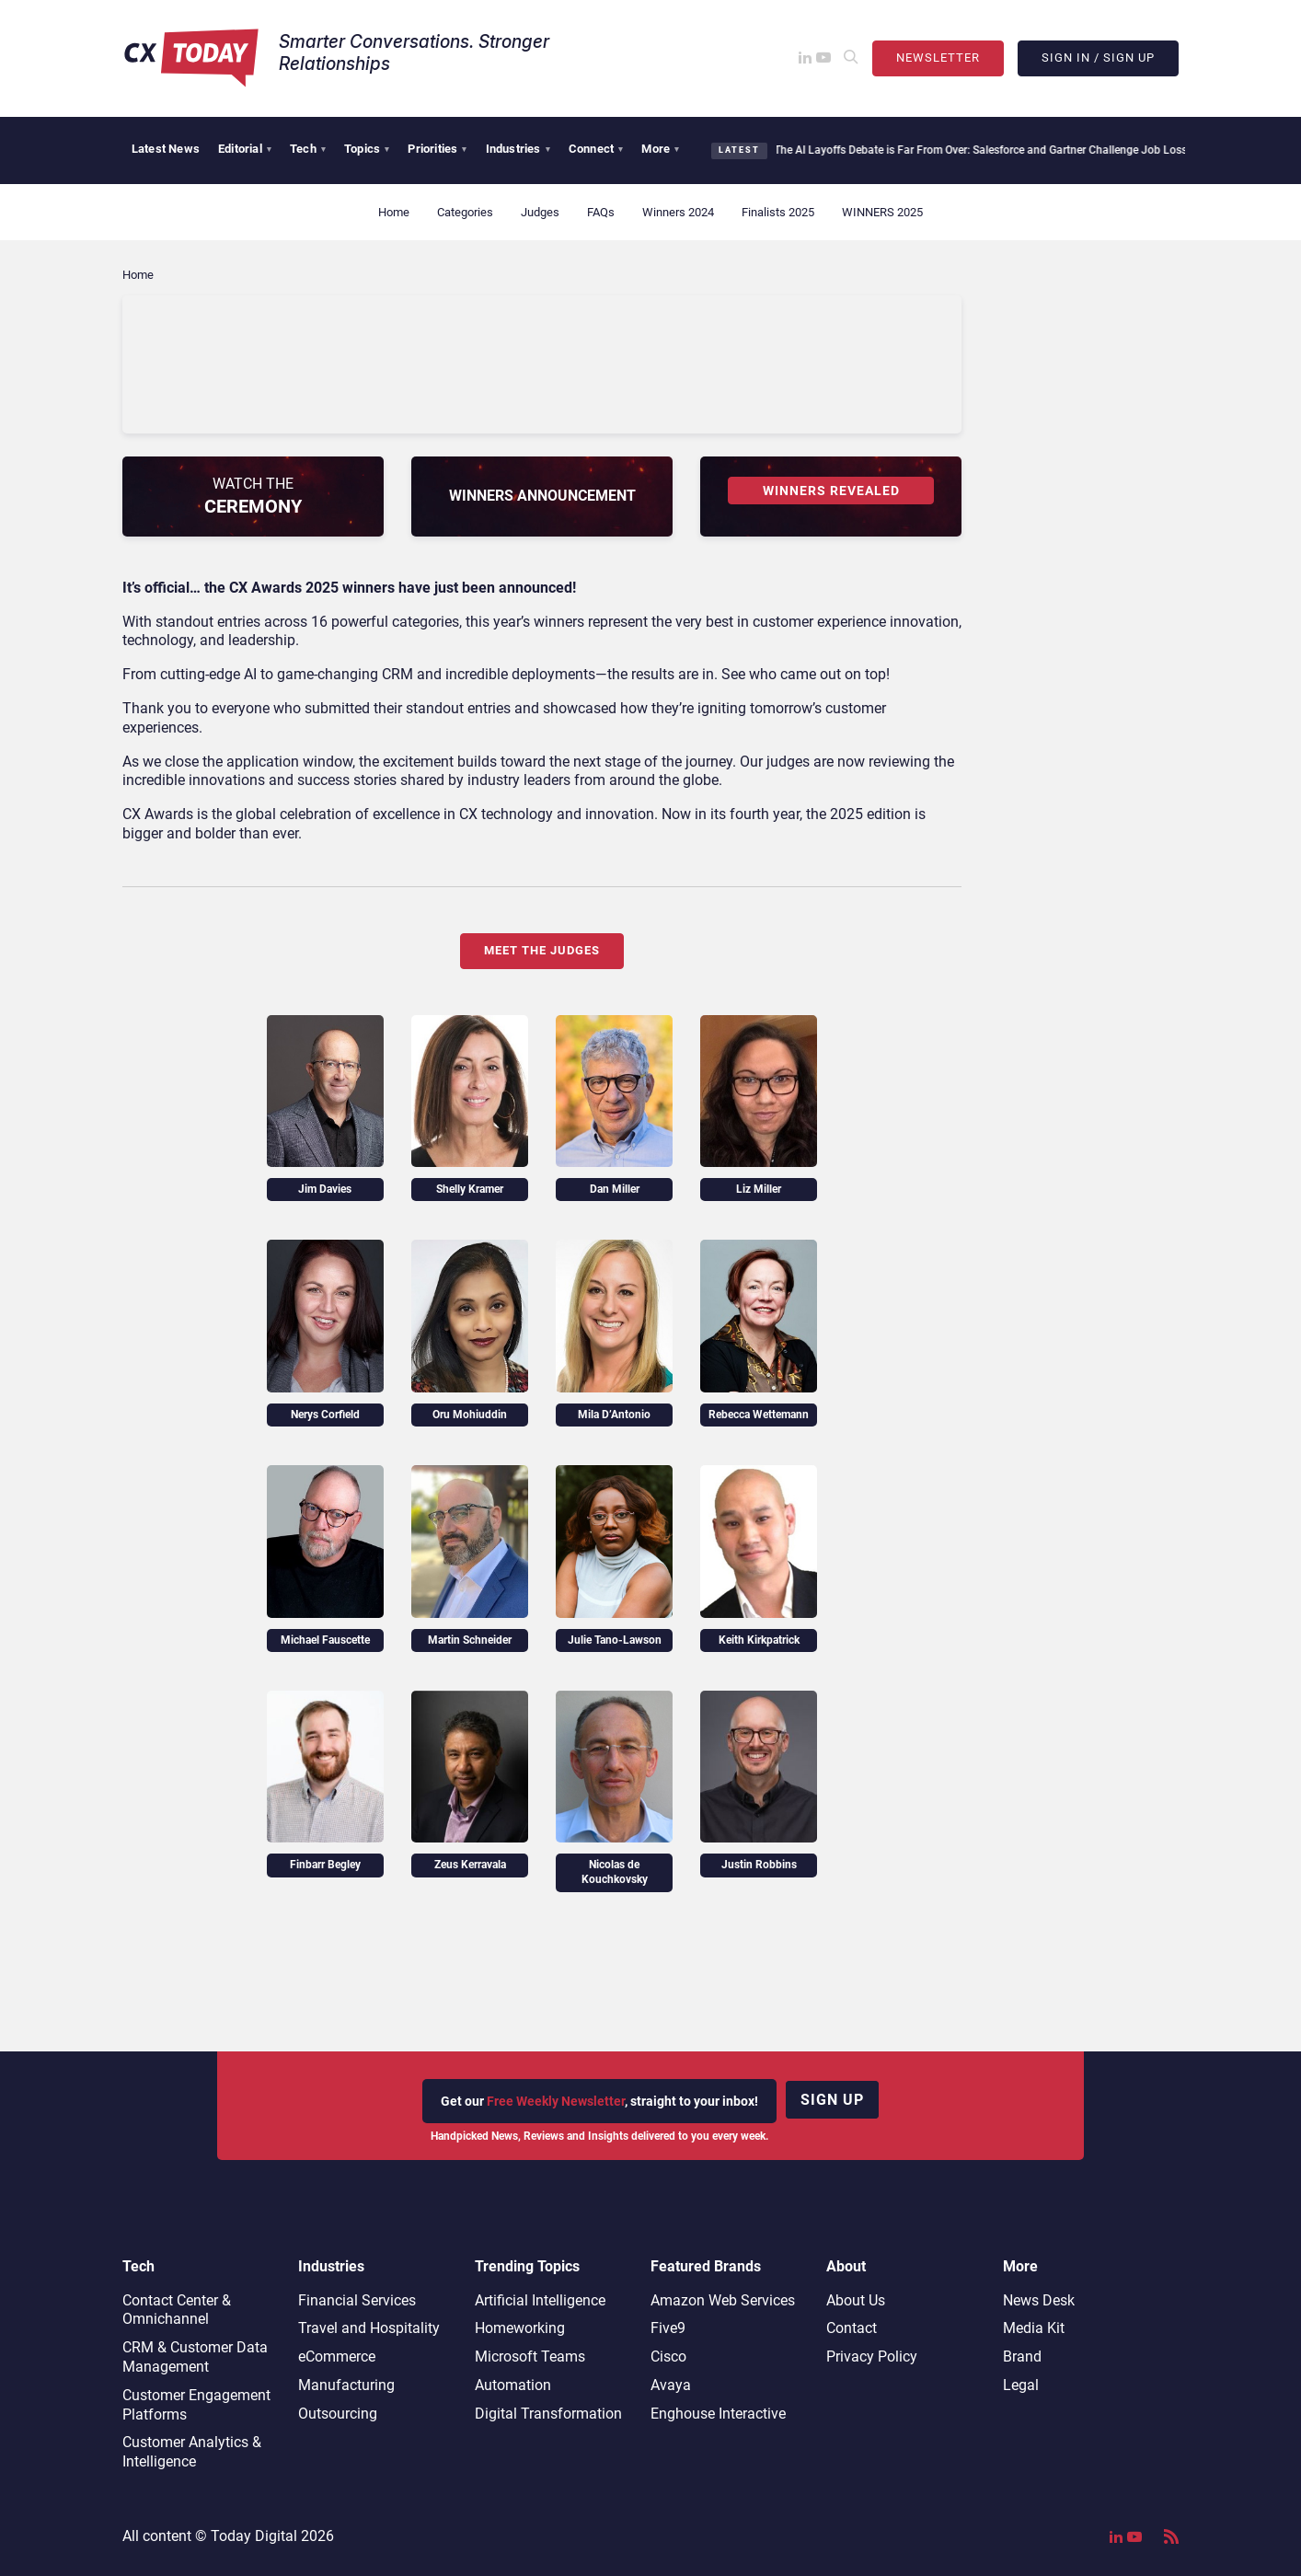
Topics (366, 149)
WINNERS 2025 (882, 212)
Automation (513, 2385)
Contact (851, 2328)
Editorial (244, 149)
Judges (540, 212)
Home (393, 212)
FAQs (601, 212)
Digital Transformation (548, 2413)
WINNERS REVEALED (831, 490)
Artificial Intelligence (540, 2300)
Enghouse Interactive (718, 2413)
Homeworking (520, 2328)
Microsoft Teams (530, 2356)
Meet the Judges (542, 950)
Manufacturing (346, 2385)
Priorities (437, 149)
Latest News (166, 149)
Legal (1021, 2385)
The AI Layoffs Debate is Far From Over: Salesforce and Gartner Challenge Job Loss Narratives (1000, 150)
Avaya (670, 2385)
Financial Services (357, 2300)
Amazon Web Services (722, 2300)
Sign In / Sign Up (1098, 57)
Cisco (668, 2356)
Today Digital (254, 2536)
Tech (308, 149)
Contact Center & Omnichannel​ (176, 2310)
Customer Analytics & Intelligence (191, 2451)
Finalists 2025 (778, 212)
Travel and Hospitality (369, 2328)
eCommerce (336, 2356)
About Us (855, 2300)
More (660, 149)
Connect (596, 149)
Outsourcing (337, 2413)
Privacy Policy (871, 2356)
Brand (1022, 2356)
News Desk (1039, 2300)
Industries (518, 149)
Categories (465, 212)
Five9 (667, 2328)
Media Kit (1034, 2328)
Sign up (832, 2099)
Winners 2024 (678, 212)
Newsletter (938, 57)
